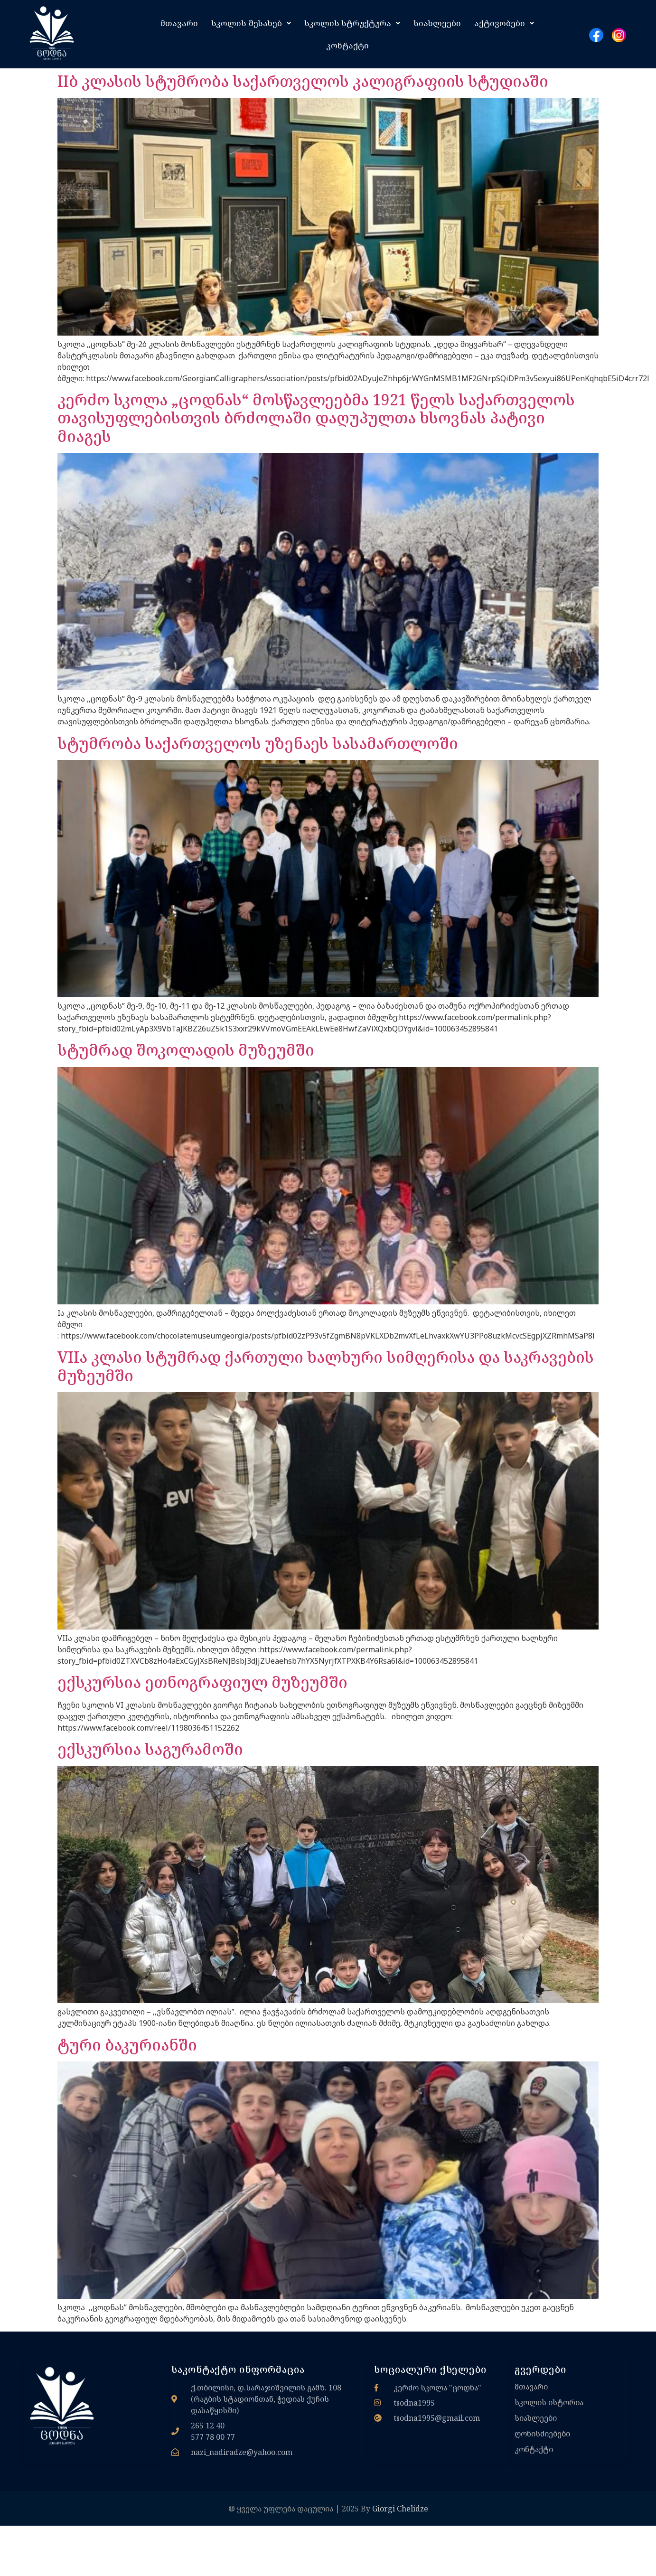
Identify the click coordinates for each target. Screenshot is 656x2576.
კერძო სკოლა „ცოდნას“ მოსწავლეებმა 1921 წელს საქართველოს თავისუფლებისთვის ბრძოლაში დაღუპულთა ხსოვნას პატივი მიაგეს (316, 417)
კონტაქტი (347, 45)
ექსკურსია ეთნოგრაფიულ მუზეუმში (202, 1682)
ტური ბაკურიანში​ (127, 2044)
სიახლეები (437, 23)
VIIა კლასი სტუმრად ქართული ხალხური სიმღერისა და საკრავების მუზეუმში (325, 1366)
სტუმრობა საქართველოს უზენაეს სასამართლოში (257, 743)
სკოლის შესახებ (251, 23)
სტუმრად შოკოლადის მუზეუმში (185, 1050)
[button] (251, 23)
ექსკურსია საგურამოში (150, 1749)
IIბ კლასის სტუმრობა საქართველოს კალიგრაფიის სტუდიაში (302, 81)
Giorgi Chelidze (400, 2508)
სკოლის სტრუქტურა (352, 23)
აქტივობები (504, 23)
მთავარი (179, 23)
